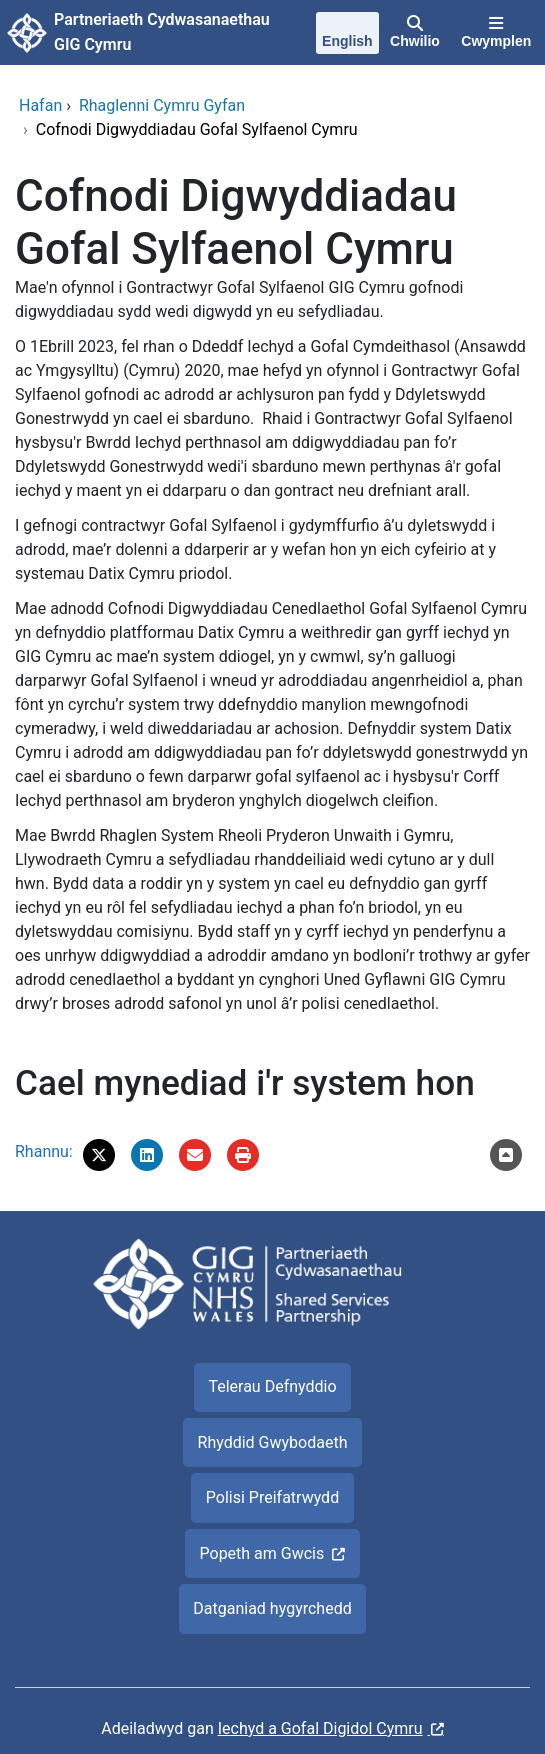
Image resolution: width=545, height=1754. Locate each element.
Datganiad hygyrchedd (272, 1608)
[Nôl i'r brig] (506, 1155)
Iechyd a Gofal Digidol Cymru (320, 1728)
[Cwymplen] (496, 33)
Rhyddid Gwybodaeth (273, 1442)
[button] (99, 1155)
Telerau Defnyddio (272, 1386)
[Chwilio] (414, 33)
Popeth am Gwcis (262, 1553)
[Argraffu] (243, 1155)
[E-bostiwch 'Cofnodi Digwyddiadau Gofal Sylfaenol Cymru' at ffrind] (195, 1155)
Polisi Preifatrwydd (272, 1497)
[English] (347, 35)
